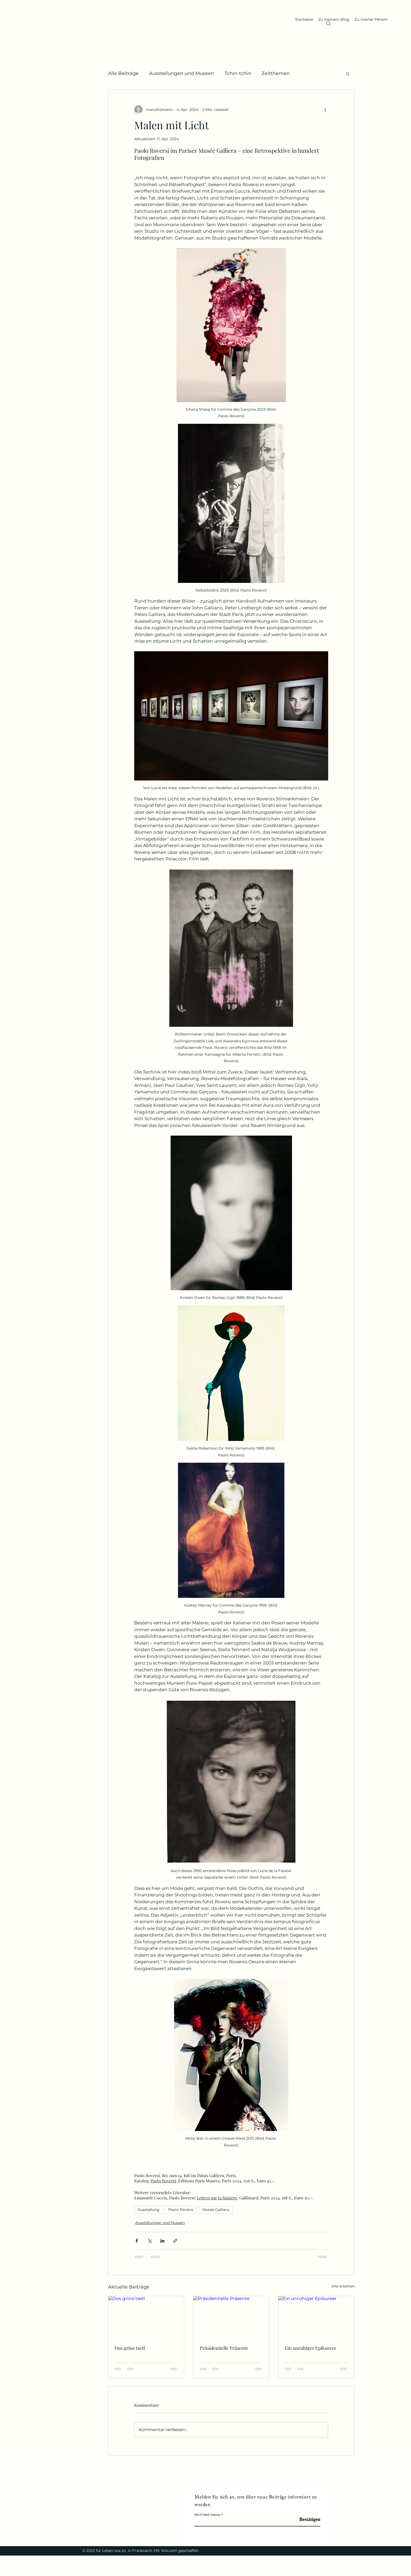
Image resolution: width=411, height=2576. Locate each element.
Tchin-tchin (238, 73)
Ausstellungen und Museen (181, 73)
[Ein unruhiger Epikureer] (316, 2317)
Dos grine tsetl (130, 2348)
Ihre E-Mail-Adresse (207, 2514)
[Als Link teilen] (175, 2240)
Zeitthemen (276, 73)
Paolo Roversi (180, 2209)
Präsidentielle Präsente (224, 2348)
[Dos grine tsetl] (146, 2317)
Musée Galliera (215, 2209)
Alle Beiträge (123, 73)
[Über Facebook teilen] (136, 2240)
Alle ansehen (342, 2286)
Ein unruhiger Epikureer (310, 2348)
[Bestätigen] (307, 2519)
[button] (347, 74)
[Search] (328, 23)
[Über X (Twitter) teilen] (149, 2240)
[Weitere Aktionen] (325, 109)
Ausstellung (148, 2209)
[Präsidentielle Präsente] (231, 2317)
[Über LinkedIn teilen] (162, 2240)
